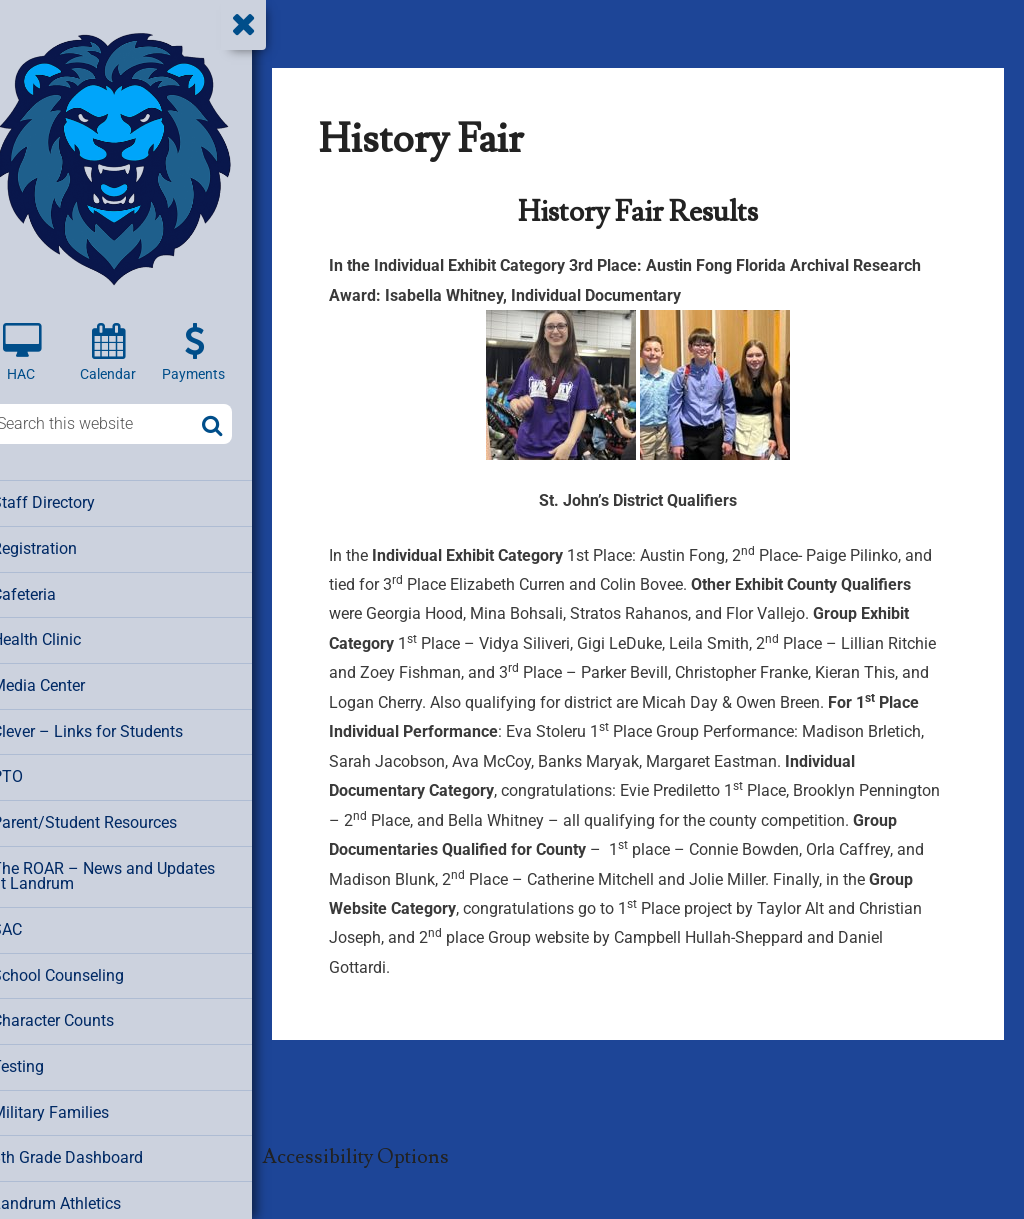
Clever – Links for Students (111, 727)
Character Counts (78, 1012)
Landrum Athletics (81, 1192)
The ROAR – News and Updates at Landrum (133, 869)
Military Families (75, 1102)
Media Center (64, 682)
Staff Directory (68, 502)
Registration (60, 547)
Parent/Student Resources (107, 817)
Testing (44, 1057)
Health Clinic (63, 637)
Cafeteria (50, 592)
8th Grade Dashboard (90, 1147)
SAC (34, 922)
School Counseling (83, 967)
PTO (34, 772)
